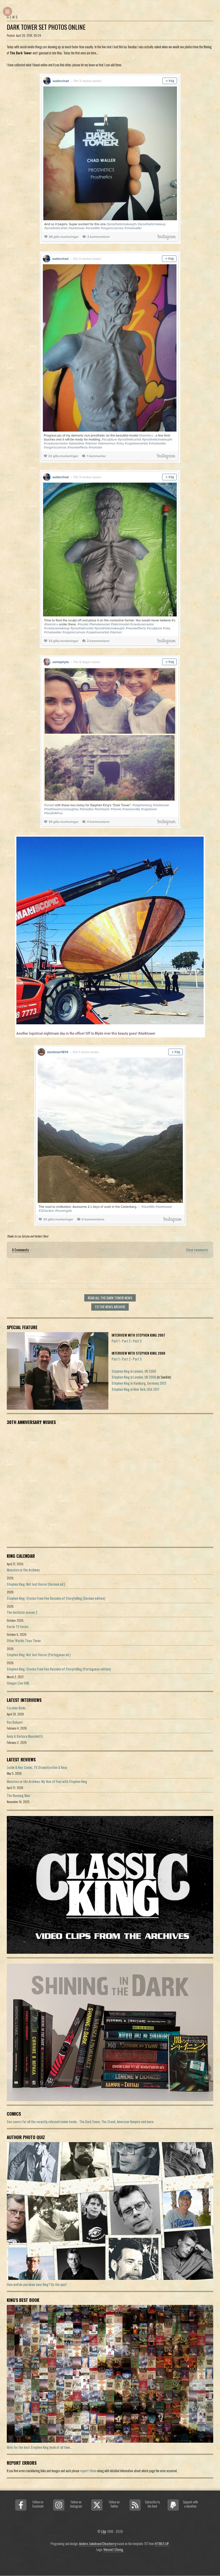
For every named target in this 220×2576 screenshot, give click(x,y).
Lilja (103, 2531)
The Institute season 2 (22, 1612)
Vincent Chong (113, 2549)
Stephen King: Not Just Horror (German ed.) (36, 1584)
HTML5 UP (162, 2543)
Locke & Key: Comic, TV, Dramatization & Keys (37, 1767)
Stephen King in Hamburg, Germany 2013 (139, 1383)
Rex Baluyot (15, 1722)
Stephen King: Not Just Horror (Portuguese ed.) (38, 1654)
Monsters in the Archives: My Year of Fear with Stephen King (47, 1781)
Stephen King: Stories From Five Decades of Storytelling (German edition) (56, 1598)
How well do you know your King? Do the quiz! (36, 2284)
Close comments (197, 1249)
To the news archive (110, 1306)
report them (88, 2470)
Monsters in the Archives (23, 1569)
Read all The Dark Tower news (110, 1297)
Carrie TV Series (17, 1626)
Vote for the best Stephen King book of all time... (39, 2447)
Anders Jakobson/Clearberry (97, 2543)
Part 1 (116, 1340)
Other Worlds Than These (24, 1640)
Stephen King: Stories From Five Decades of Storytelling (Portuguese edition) (59, 1668)
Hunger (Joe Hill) (18, 1683)
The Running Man (18, 1795)
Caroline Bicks (16, 1707)
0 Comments (20, 1249)
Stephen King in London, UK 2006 (134, 1371)
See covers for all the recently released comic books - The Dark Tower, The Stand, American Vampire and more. (80, 2121)
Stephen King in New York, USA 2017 (135, 1389)
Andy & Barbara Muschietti (25, 1736)
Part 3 (137, 1340)
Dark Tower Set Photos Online (46, 27)
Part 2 (126, 1340)
